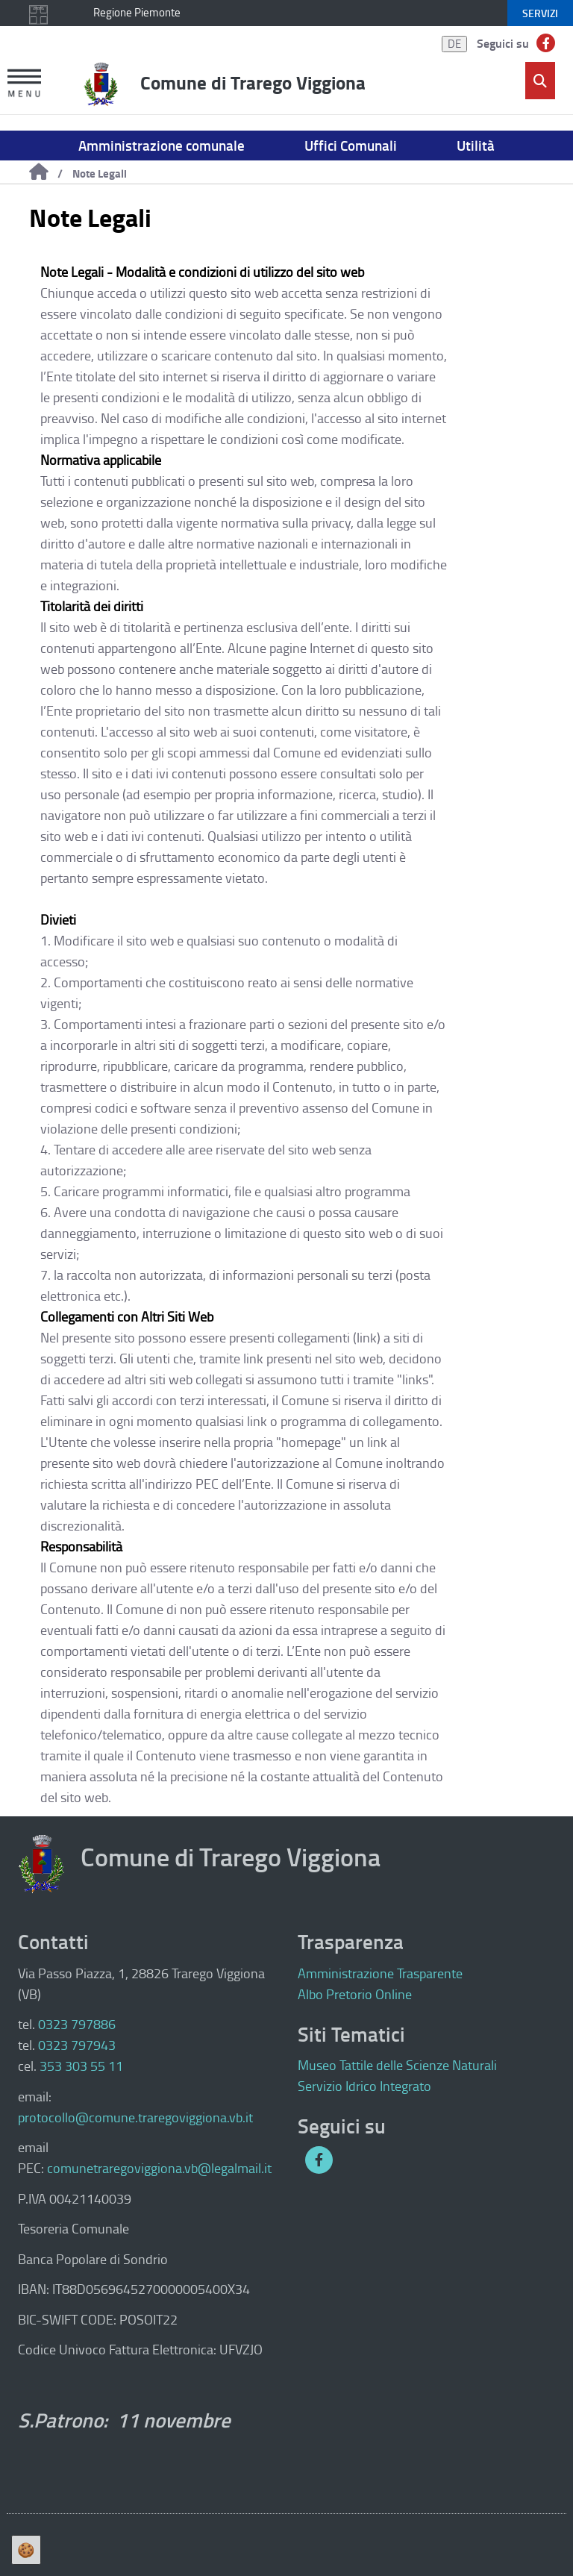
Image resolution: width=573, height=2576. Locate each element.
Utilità (476, 145)
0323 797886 (77, 2024)
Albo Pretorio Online (355, 1994)
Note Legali (99, 173)
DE (454, 43)
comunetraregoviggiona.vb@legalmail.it (159, 2168)
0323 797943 (77, 2045)
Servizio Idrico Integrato (364, 2086)
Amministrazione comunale (161, 145)
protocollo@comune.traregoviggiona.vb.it (135, 2117)
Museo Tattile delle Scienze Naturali (397, 2065)
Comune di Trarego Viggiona (253, 82)
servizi (540, 13)
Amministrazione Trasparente (380, 1973)
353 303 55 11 (81, 2066)
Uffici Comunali (350, 145)
